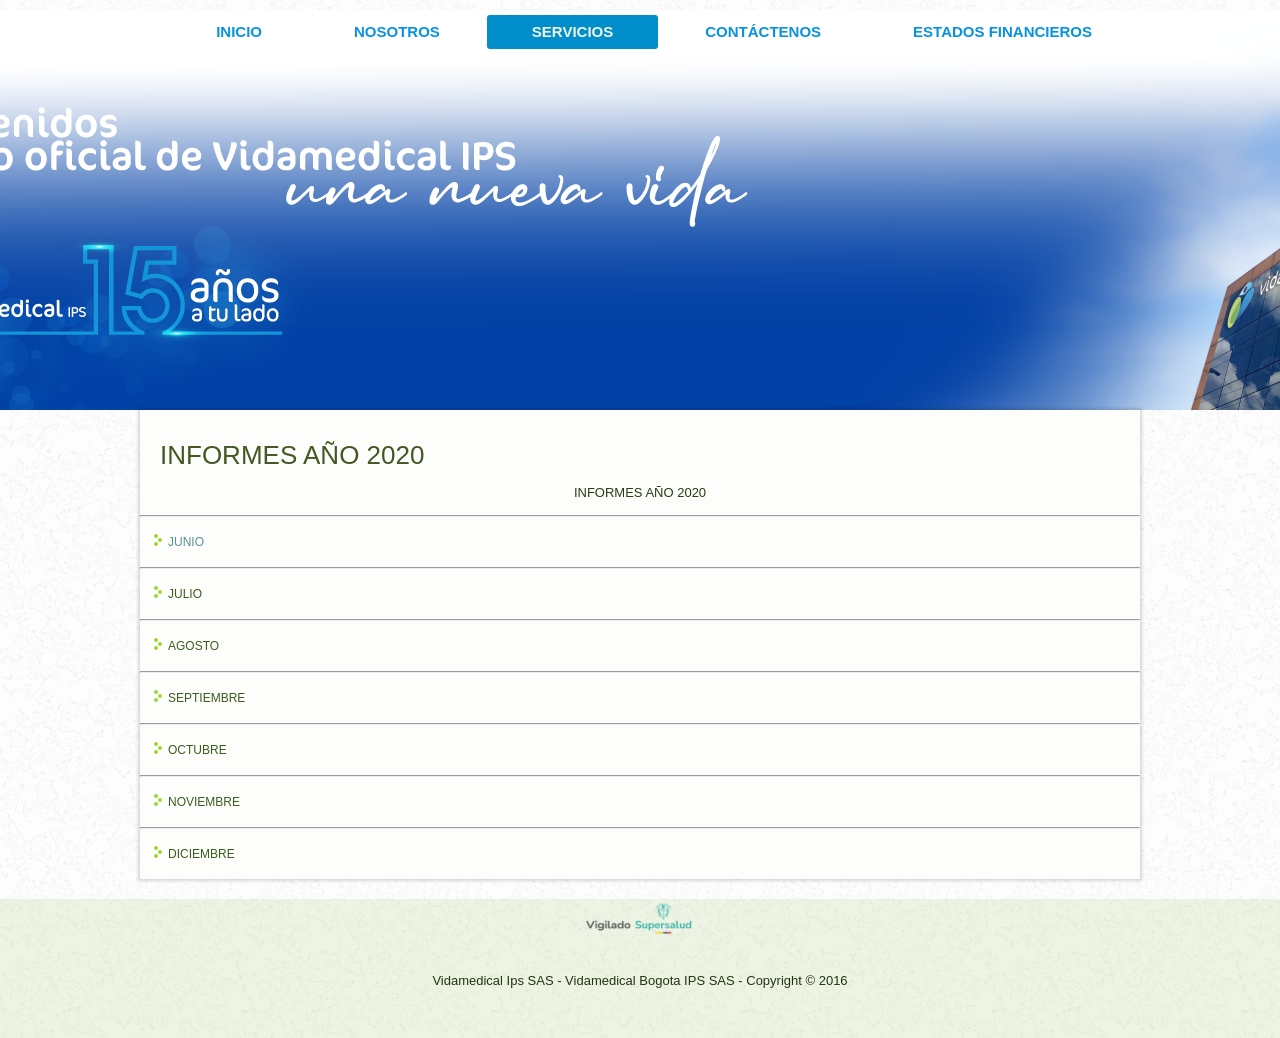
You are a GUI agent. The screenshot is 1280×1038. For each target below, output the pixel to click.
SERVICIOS (572, 31)
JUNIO (186, 542)
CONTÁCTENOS (763, 31)
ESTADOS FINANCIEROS (1002, 31)
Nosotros (397, 31)
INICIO (239, 31)
